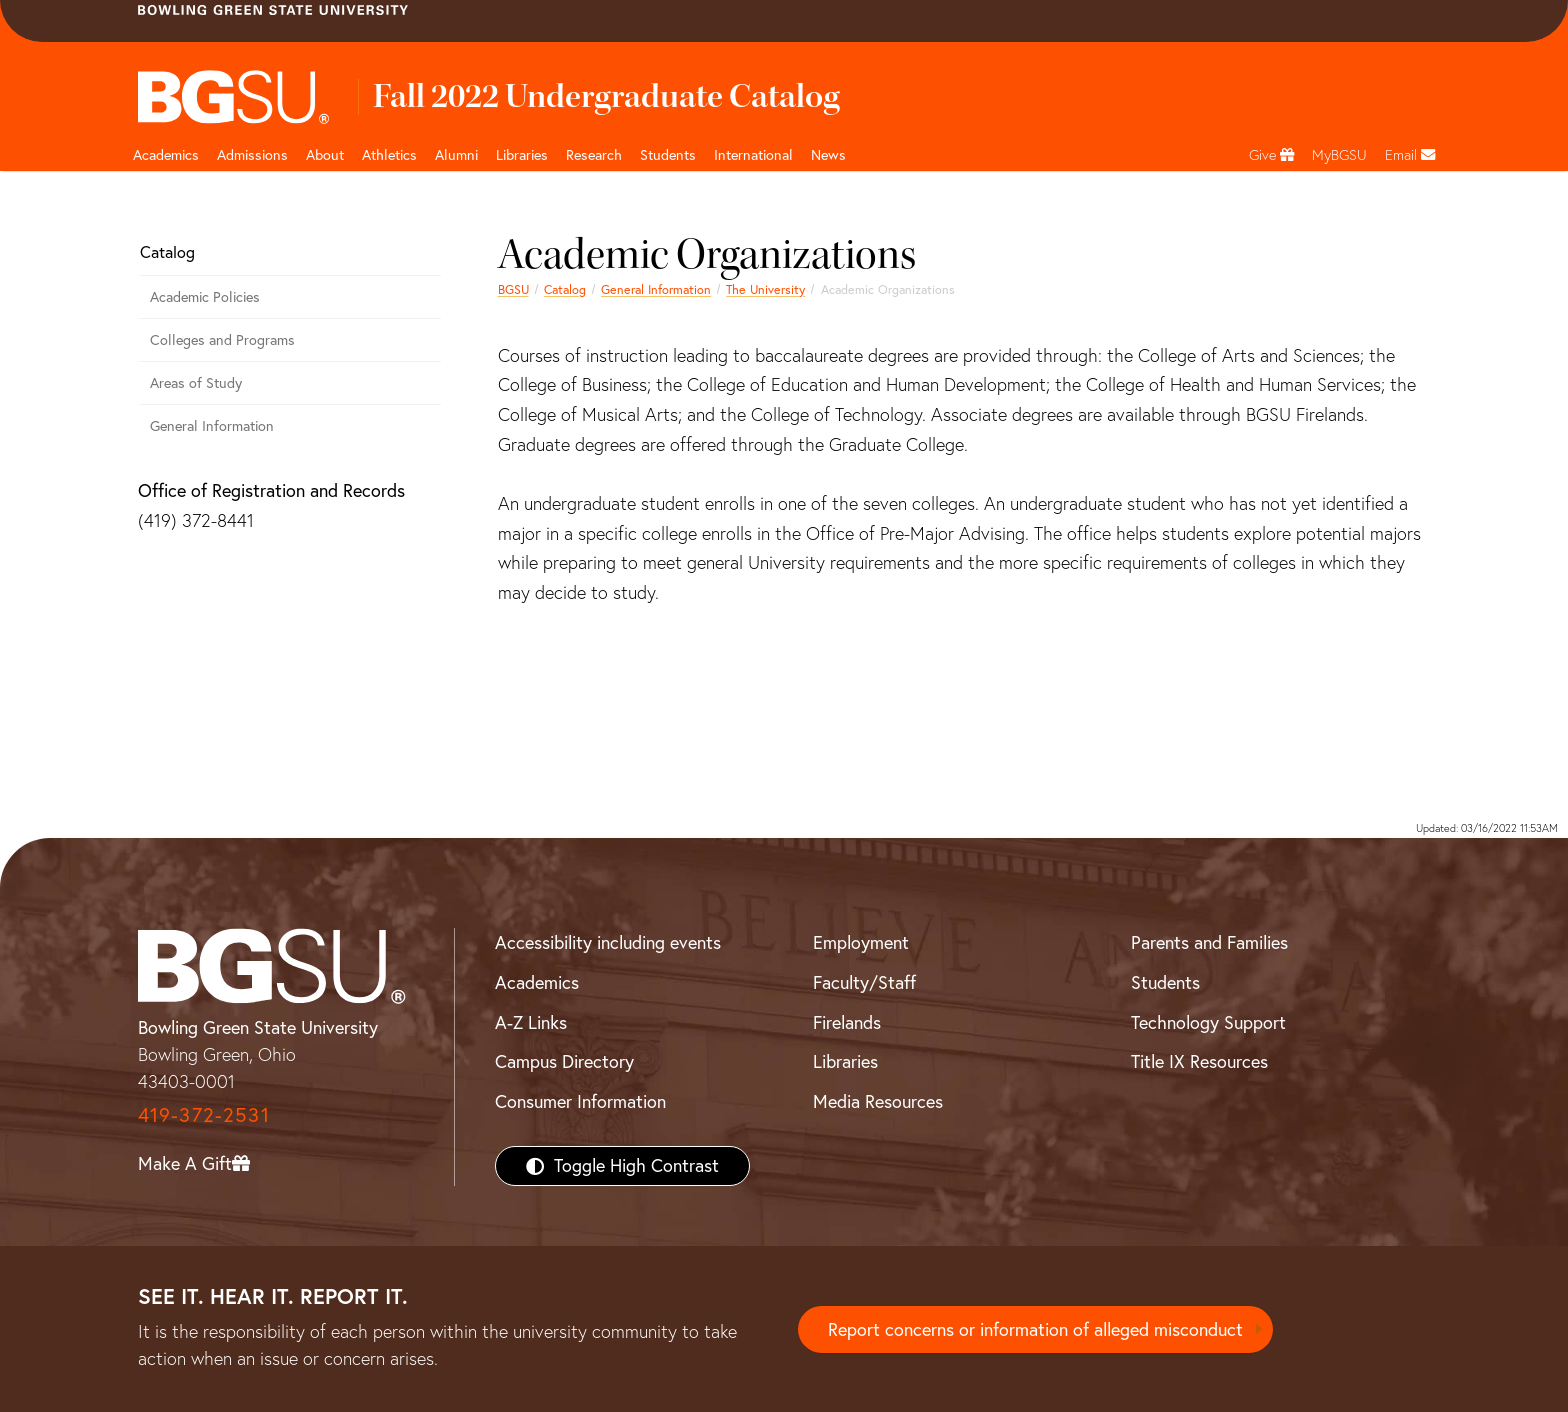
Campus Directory (564, 1061)
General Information (656, 289)
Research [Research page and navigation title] (594, 155)
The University (765, 289)
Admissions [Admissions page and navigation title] (252, 155)
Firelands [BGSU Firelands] (847, 1022)
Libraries (522, 155)
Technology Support (1208, 1022)
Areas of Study (196, 383)
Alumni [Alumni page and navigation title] (456, 155)
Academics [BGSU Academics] (537, 982)
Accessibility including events (608, 942)
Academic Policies (205, 297)
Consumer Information (580, 1101)
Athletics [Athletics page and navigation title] (389, 155)
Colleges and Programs (222, 340)
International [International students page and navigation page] (753, 155)
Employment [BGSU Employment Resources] (861, 942)
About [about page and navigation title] (325, 155)
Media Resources (878, 1101)
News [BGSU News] (828, 155)
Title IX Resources (1199, 1061)
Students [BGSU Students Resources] (1165, 982)
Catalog (565, 289)
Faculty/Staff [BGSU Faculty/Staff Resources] (864, 982)
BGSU (513, 289)
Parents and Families (1209, 942)
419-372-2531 (204, 1114)
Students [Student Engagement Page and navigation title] (668, 155)
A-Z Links (531, 1022)
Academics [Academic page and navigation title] (166, 155)
